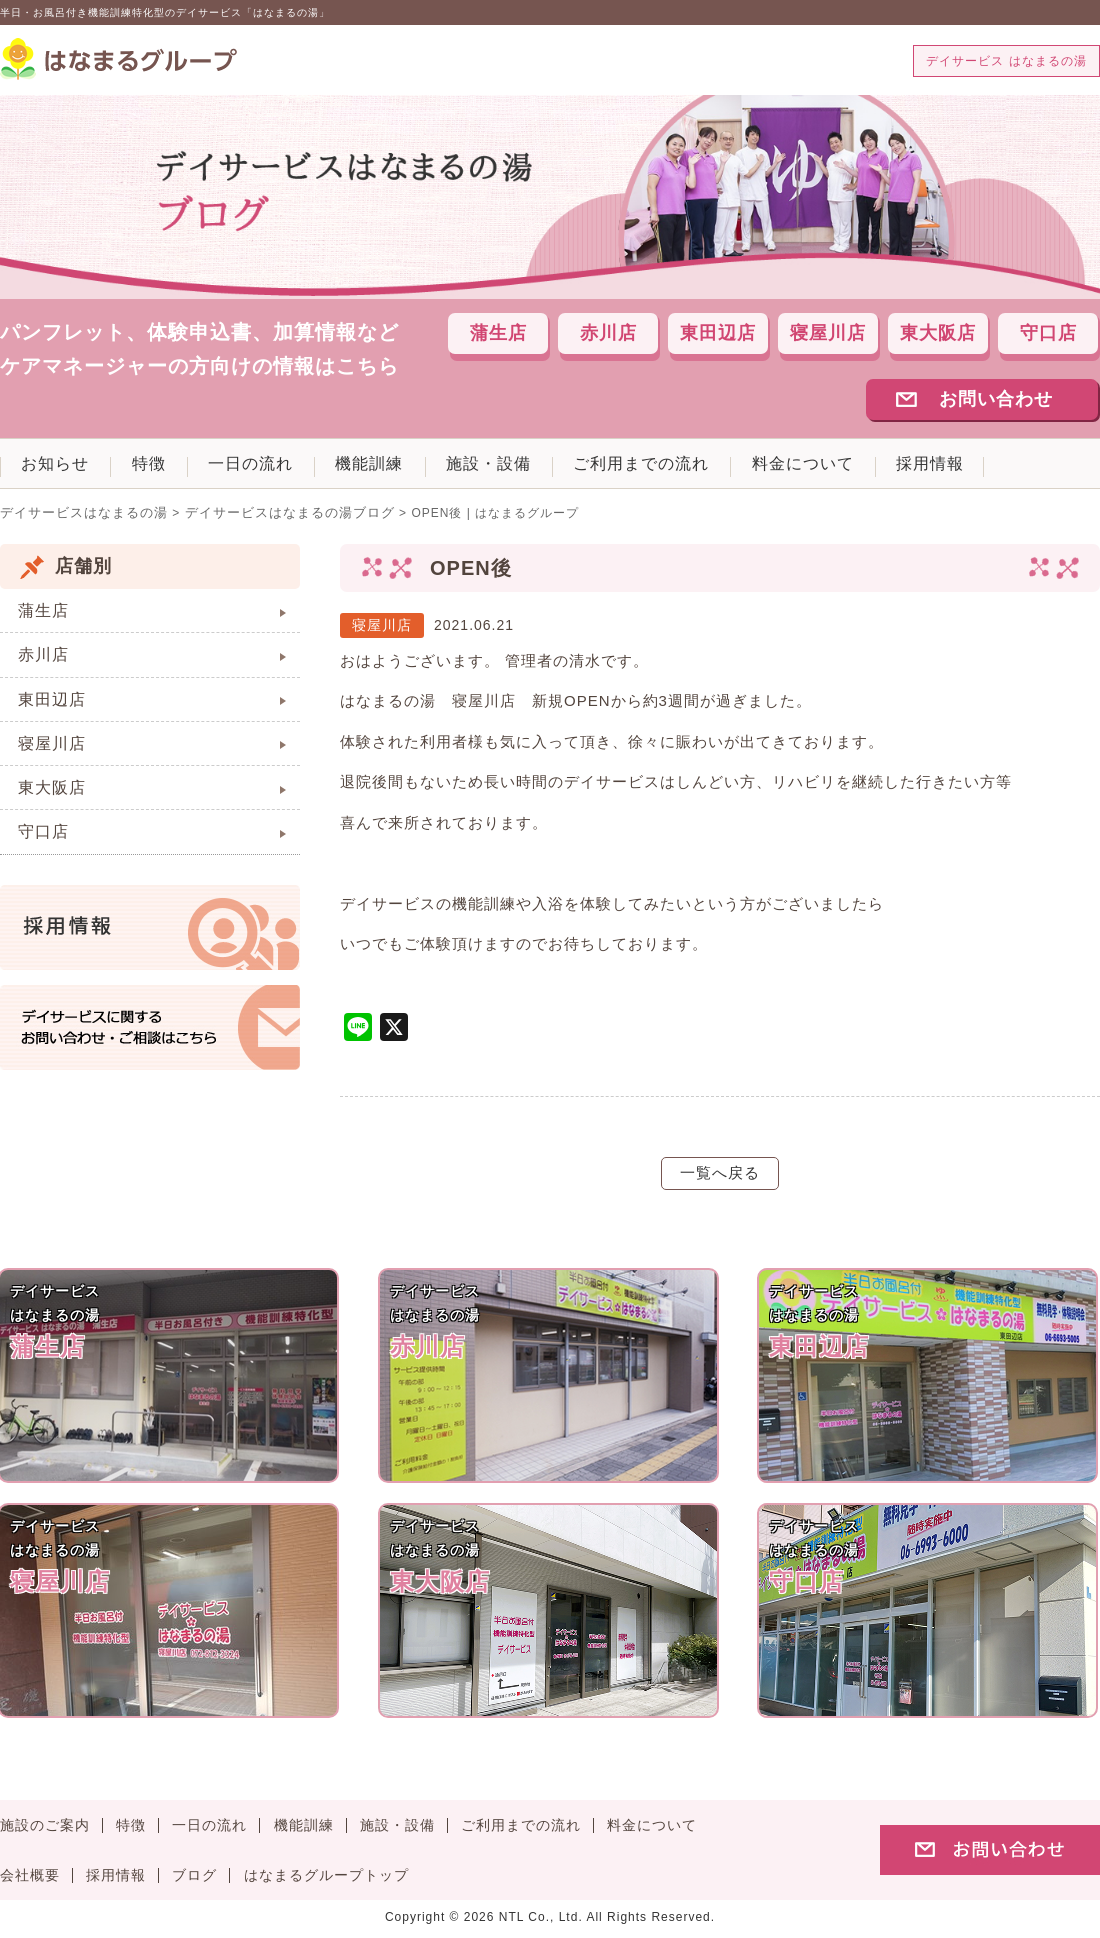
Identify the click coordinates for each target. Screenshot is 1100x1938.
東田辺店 (718, 335)
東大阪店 (938, 335)
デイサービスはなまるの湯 (78, 519)
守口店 (1048, 335)
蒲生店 (498, 335)
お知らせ (61, 468)
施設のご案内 (45, 1831)
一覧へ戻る (720, 1178)
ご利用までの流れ (705, 468)
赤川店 (608, 335)
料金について (878, 468)
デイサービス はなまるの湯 (1006, 61)
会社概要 (30, 1881)
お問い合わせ (996, 401)
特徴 (166, 468)
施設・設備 (540, 468)
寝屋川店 (828, 335)
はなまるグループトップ (326, 1881)
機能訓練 (410, 468)
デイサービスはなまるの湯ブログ (270, 519)
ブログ (194, 1881)
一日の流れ (279, 468)
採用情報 (1017, 468)
